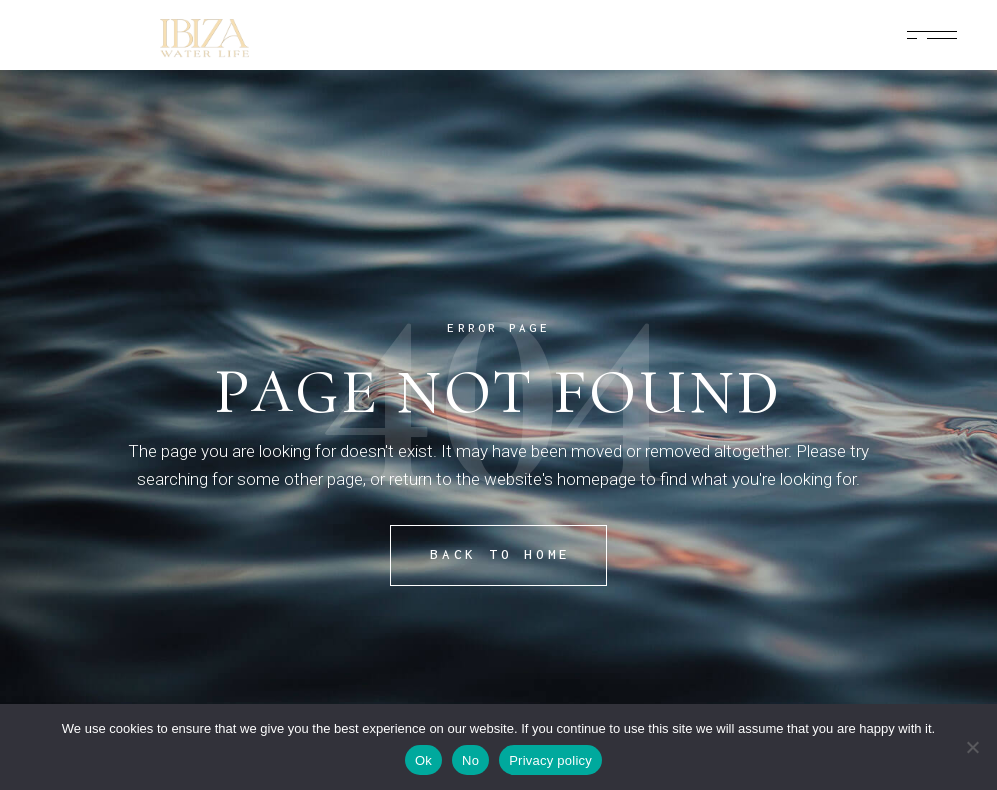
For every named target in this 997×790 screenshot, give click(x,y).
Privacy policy (550, 760)
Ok (423, 760)
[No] (972, 747)
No (470, 760)
